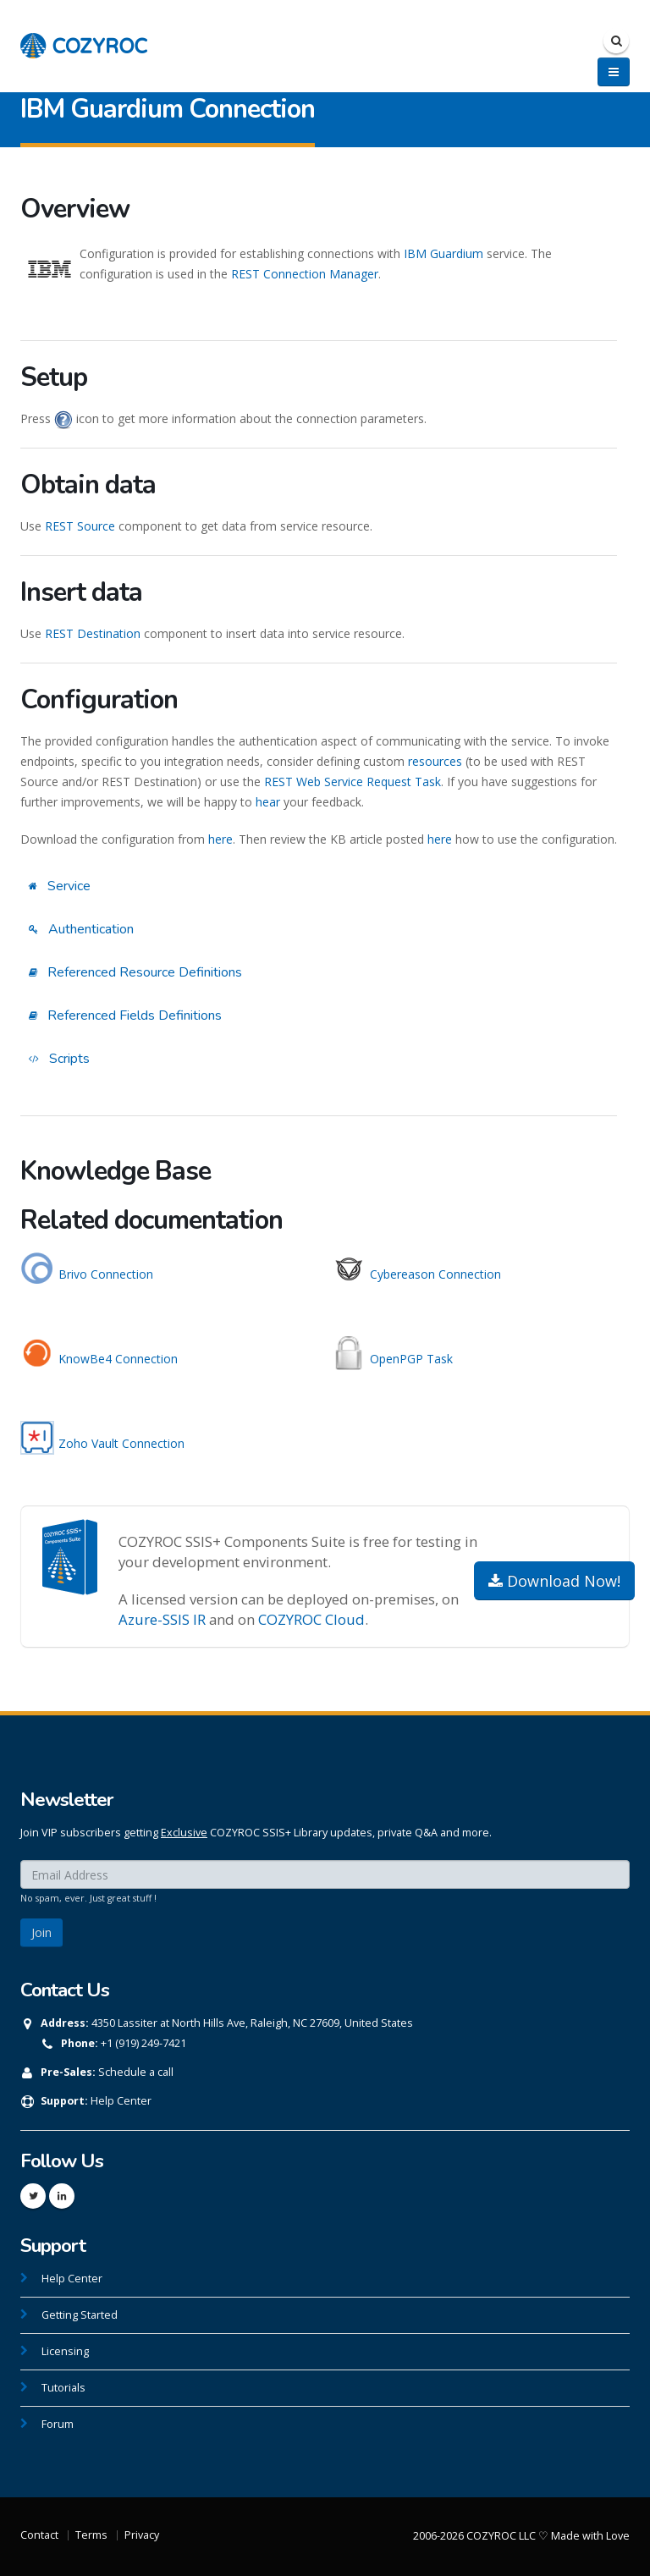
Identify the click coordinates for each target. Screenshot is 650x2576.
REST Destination (92, 633)
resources (435, 761)
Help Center (121, 2101)
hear (268, 802)
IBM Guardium (443, 253)
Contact (39, 2535)
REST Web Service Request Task (352, 781)
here (220, 839)
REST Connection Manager (304, 274)
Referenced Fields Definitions (125, 1015)
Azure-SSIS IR (162, 1619)
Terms (91, 2535)
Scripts (59, 1058)
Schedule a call (136, 2072)
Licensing (65, 2351)
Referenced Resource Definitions (135, 972)
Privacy (141, 2535)
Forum (57, 2424)
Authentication (81, 929)
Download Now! (554, 1581)
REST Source (80, 526)
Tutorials (63, 2388)
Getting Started (79, 2315)
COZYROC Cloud (311, 1619)
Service (60, 886)
